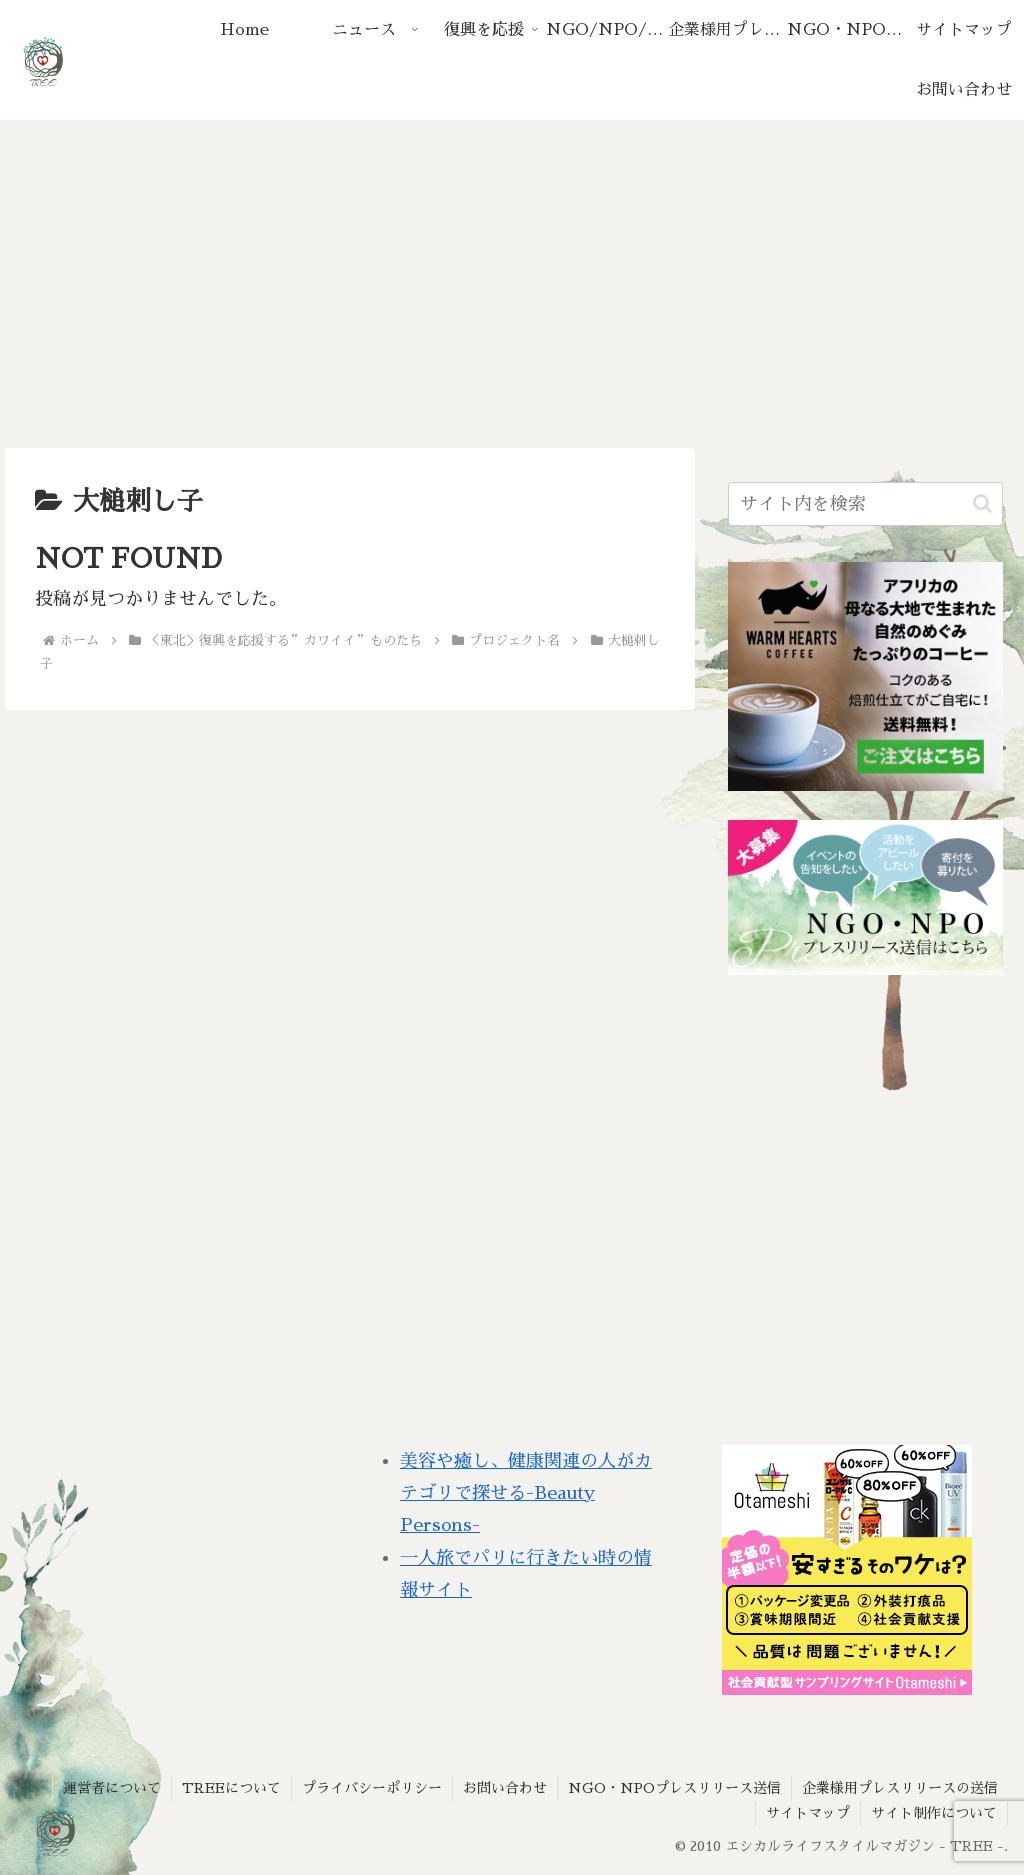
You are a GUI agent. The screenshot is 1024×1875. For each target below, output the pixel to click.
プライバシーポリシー (372, 1788)
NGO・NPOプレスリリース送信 (674, 1788)
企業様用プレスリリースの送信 (900, 1788)
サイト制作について (934, 1813)
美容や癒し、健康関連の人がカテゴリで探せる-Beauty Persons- (526, 1493)
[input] (865, 504)
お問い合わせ (505, 1788)
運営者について (112, 1788)
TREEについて (231, 1788)
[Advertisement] (512, 284)
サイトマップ (808, 1813)
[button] (982, 503)
